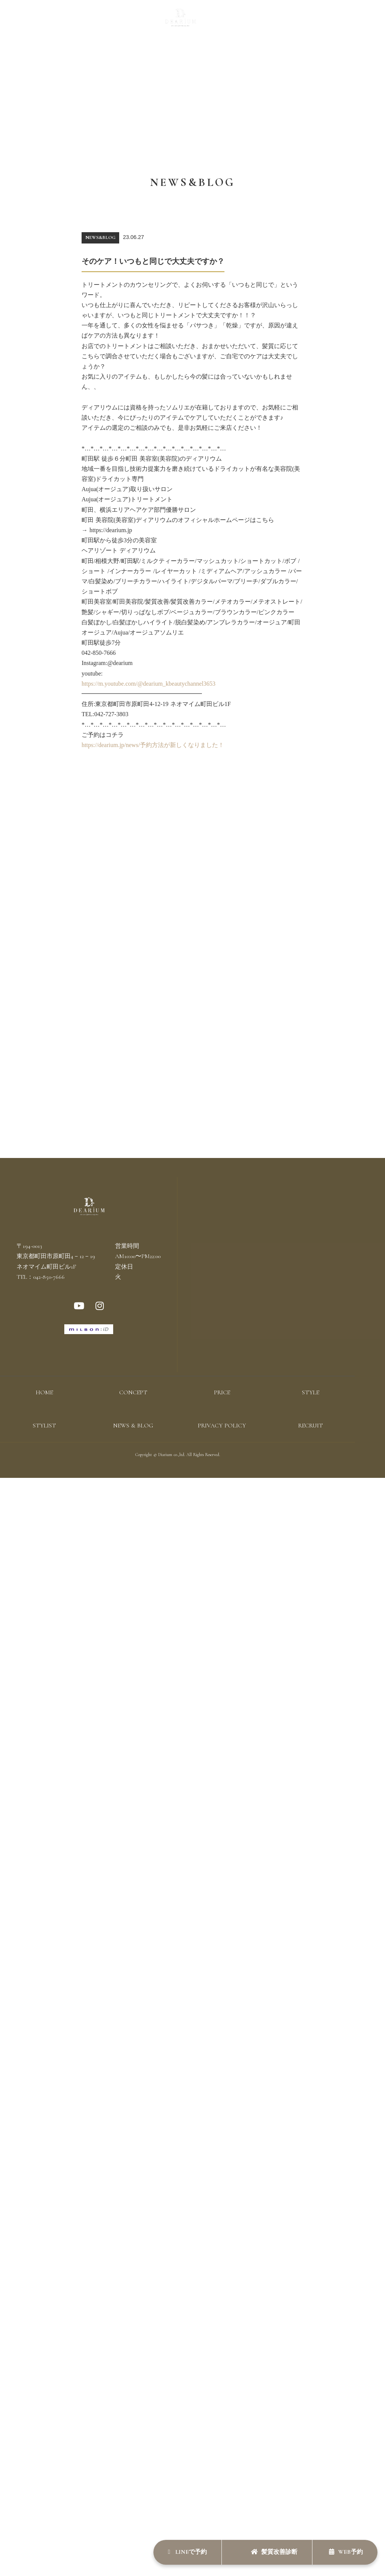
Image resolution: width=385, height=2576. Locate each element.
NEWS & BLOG (269, 21)
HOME (44, 1393)
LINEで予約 (185, 2552)
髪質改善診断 (273, 2552)
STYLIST (230, 21)
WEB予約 (345, 2552)
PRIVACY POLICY (222, 1425)
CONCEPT (77, 21)
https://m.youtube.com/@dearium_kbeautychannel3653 (148, 683)
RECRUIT (309, 21)
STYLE (132, 21)
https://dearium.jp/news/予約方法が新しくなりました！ (153, 745)
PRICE (107, 21)
